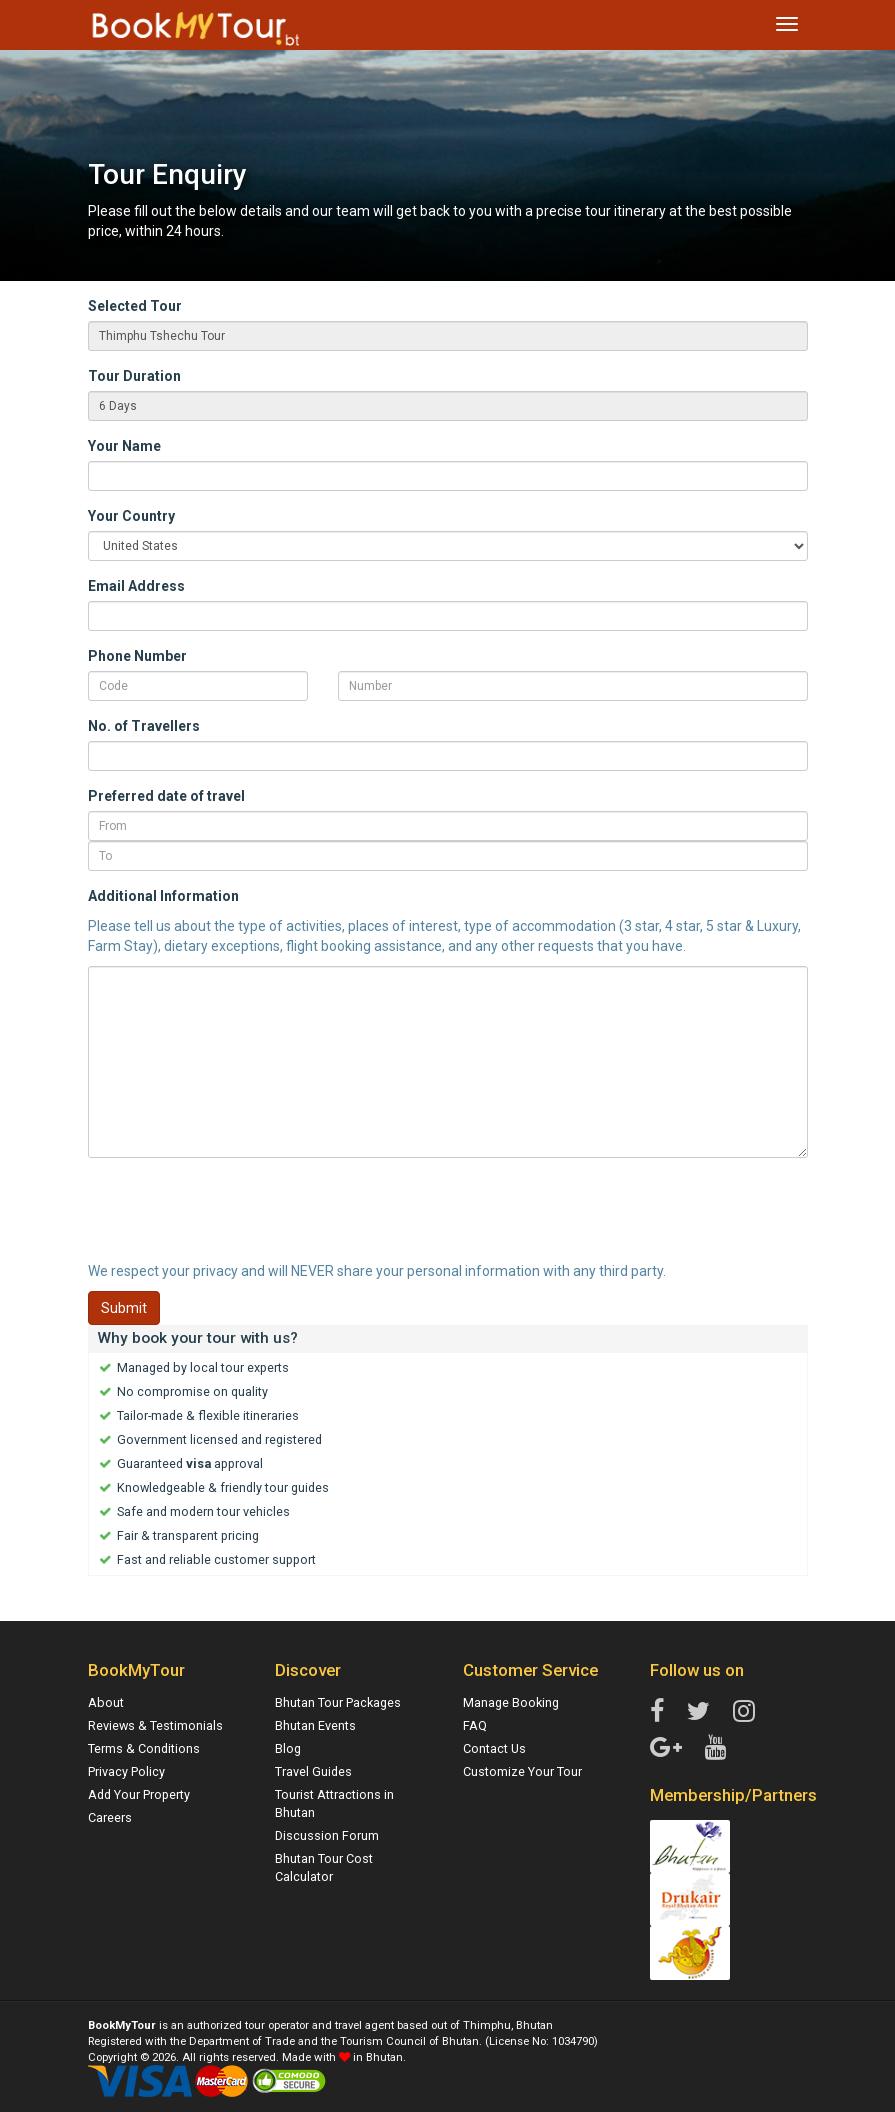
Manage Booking (511, 1702)
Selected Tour (135, 306)
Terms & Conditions (144, 1748)
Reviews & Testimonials (155, 1725)
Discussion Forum (327, 1835)
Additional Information (163, 896)
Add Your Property (139, 1794)
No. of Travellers (144, 726)
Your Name (124, 446)
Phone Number (137, 656)
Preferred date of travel (166, 796)
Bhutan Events (315, 1725)
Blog (288, 1748)
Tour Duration (134, 376)
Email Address (136, 586)
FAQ (475, 1725)
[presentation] (240, 1212)
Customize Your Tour (522, 1771)
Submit (124, 1308)
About (106, 1702)
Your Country (131, 516)
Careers (110, 1817)
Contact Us (494, 1748)
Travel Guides (313, 1771)
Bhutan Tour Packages (338, 1702)
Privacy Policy (126, 1771)
